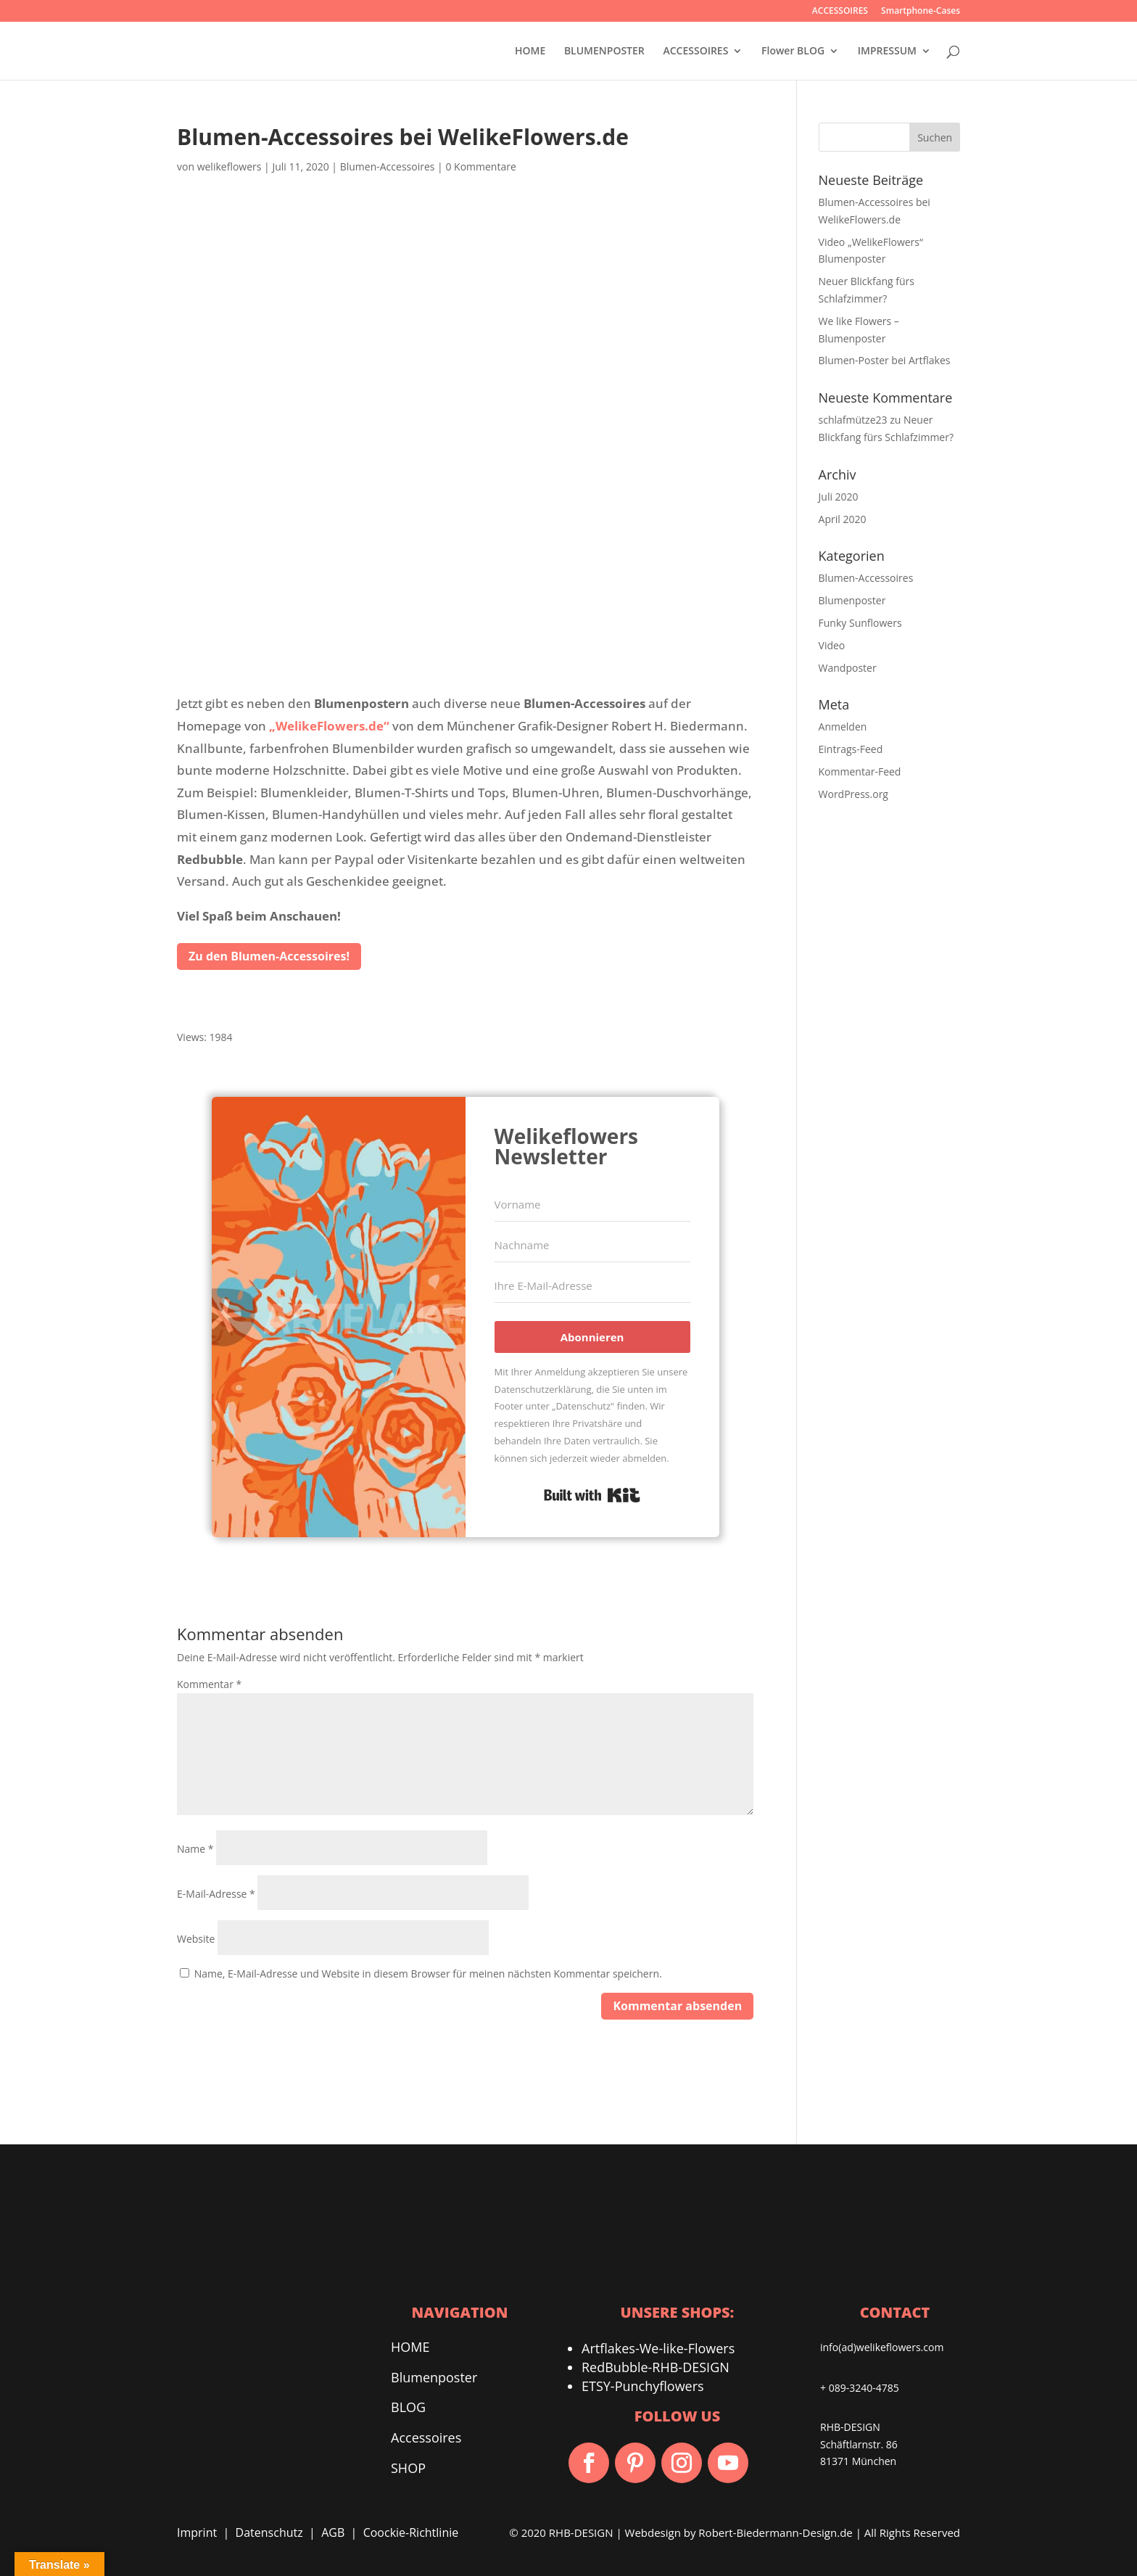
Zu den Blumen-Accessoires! (269, 956)
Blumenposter (852, 600)
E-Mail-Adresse (216, 1894)
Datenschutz (269, 2533)
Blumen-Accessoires (387, 166)
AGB (332, 2533)
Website (196, 1939)
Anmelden (843, 726)
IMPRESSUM (887, 51)
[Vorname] (592, 1205)
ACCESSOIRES (840, 12)
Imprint (197, 2533)
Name (195, 1849)
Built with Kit (592, 1495)
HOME (530, 51)
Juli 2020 (839, 496)
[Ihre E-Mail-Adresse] (592, 1286)
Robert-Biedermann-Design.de (775, 2533)
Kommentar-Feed (860, 771)
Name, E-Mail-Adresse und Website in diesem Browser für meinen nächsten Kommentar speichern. (428, 1973)
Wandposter (848, 668)
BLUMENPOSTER (604, 51)
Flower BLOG (792, 51)
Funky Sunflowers (860, 623)
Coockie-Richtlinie (411, 2533)
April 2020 (843, 519)
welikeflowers (229, 166)
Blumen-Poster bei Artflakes (885, 360)
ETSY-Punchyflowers (643, 2386)
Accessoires (426, 2438)
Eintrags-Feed (851, 749)
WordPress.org (853, 794)
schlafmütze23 (853, 420)
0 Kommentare (480, 166)
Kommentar (209, 1684)
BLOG (408, 2407)
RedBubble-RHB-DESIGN (655, 2368)
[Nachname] (592, 1245)
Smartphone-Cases (920, 12)
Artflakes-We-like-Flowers (658, 2349)
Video (832, 645)
